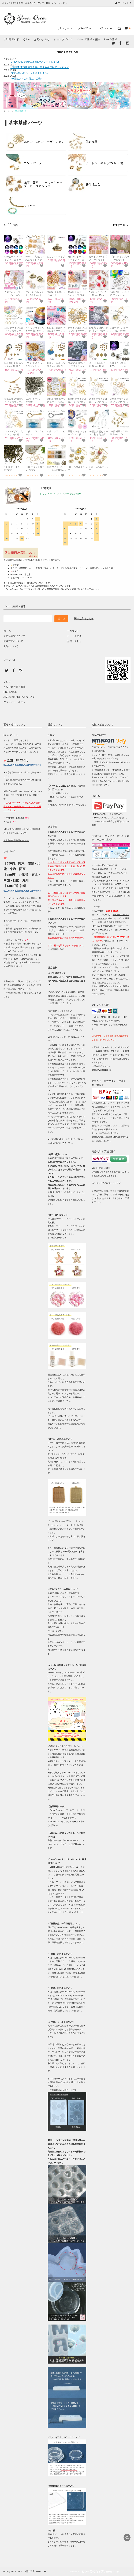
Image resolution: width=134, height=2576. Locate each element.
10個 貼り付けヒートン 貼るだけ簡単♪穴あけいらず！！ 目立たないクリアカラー (98, 433)
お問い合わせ (42, 39)
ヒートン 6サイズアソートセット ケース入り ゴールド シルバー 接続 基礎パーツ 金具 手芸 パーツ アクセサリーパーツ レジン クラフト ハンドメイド (98, 258)
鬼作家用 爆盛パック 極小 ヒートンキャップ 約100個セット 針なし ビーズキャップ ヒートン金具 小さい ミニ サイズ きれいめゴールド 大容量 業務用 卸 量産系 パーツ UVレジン (56, 294)
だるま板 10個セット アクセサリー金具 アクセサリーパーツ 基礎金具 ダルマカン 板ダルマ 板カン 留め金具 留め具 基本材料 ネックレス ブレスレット (14, 400)
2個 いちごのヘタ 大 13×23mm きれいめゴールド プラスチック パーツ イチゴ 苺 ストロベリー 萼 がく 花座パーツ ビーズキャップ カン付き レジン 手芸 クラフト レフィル (35, 294)
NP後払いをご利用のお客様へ (26, 78)
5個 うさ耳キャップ (98, 468)
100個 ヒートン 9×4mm (33, 400)
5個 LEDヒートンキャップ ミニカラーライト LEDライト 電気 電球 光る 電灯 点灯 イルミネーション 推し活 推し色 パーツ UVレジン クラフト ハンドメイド (77, 258)
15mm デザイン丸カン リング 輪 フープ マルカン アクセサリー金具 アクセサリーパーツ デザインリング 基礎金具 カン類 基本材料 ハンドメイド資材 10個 (98, 400)
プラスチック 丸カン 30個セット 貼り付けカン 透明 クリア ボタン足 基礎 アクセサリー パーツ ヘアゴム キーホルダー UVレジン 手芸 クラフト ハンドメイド (120, 258)
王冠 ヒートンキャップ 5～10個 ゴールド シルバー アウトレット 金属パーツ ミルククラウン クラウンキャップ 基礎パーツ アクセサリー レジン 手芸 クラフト (77, 433)
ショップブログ (63, 39)
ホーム (6, 111)
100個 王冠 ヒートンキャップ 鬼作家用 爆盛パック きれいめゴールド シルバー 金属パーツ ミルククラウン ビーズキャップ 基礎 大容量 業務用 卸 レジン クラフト (77, 294)
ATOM (13, 692)
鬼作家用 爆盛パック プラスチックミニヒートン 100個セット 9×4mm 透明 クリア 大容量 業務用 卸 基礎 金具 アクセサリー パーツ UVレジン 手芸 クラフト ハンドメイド (77, 365)
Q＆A (26, 39)
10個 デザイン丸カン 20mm (34, 468)
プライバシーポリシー (15, 702)
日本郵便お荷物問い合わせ (16, 840)
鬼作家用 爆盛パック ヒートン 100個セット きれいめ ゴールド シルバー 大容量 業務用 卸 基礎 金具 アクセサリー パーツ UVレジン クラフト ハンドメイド (56, 400)
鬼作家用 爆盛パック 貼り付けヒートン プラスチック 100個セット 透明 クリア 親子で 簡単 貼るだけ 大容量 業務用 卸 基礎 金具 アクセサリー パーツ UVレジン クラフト (98, 329)
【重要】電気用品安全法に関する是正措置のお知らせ (39, 67)
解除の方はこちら (84, 618)
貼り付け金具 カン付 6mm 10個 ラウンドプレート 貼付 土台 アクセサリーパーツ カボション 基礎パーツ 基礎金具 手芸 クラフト (13, 365)
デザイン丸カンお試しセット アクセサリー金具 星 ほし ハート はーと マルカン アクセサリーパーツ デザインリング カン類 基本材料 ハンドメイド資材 (35, 258)
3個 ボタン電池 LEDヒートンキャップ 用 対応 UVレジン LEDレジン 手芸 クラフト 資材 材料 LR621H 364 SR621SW (120, 365)
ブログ (7, 681)
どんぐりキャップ (56, 256)
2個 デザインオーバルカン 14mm (119, 329)
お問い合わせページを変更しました (30, 73)
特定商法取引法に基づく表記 (19, 697)
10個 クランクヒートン (34, 433)
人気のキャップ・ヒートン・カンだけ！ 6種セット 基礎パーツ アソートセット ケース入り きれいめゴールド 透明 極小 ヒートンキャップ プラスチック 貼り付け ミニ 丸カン (14, 294)
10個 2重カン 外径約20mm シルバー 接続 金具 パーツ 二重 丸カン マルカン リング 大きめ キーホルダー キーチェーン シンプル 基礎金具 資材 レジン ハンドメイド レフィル (120, 294)
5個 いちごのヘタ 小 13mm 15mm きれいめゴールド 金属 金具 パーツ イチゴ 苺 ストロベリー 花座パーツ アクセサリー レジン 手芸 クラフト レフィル (98, 294)
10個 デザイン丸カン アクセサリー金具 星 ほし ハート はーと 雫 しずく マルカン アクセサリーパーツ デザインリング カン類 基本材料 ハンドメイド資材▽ (14, 329)
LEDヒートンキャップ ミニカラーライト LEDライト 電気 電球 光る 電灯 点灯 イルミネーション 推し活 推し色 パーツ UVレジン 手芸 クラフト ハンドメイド (14, 258)
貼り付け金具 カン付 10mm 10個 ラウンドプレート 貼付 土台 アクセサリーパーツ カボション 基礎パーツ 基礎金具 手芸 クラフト (98, 365)
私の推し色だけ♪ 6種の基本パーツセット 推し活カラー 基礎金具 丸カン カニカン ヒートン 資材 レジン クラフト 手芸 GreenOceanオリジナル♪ (56, 329)
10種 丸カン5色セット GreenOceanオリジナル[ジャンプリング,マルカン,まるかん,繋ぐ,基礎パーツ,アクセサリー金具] (56, 469)
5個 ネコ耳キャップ (77, 468)
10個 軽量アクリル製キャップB (119, 433)
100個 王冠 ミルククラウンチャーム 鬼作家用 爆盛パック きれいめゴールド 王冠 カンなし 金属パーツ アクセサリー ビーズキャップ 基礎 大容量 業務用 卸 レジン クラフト (34, 365)
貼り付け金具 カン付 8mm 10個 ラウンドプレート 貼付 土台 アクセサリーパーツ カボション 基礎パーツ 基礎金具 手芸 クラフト (56, 365)
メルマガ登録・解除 (88, 39)
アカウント (123, 2)
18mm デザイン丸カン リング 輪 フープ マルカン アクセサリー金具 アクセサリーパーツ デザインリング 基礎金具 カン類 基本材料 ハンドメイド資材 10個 (120, 400)
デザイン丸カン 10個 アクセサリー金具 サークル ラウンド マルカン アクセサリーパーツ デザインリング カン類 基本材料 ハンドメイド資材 (77, 329)
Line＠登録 (110, 39)
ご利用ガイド (11, 39)
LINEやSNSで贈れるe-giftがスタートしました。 (36, 61)
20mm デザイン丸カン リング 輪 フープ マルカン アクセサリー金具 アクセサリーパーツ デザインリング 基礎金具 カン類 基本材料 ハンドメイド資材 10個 (14, 433)
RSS (6, 692)
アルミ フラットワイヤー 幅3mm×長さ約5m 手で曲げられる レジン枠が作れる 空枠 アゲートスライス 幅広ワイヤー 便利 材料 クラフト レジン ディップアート (35, 329)
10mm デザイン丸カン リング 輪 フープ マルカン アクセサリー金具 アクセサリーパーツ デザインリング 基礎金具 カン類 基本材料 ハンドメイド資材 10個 (77, 400)
